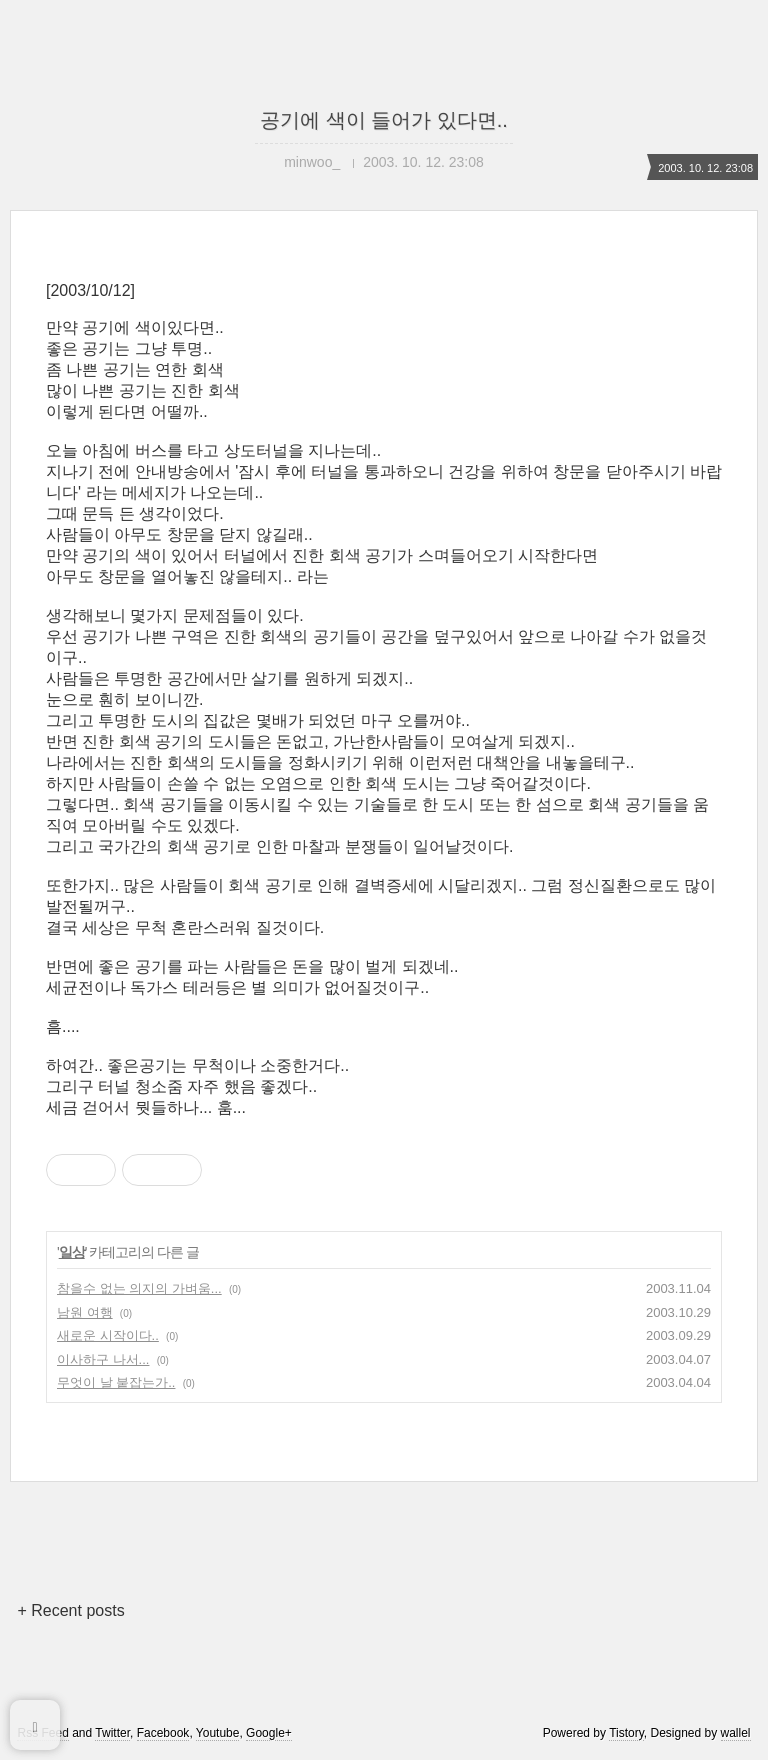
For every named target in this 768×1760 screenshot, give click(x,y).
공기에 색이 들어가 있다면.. (384, 120)
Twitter (112, 1733)
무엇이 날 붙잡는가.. (116, 1382)
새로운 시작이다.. (108, 1335)
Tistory (626, 1733)
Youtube (218, 1733)
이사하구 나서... (103, 1359)
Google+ (269, 1733)
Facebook (163, 1733)
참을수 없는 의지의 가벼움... (139, 1288)
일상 (72, 1252)
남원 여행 (85, 1312)
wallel (736, 1733)
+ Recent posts (70, 1610)
